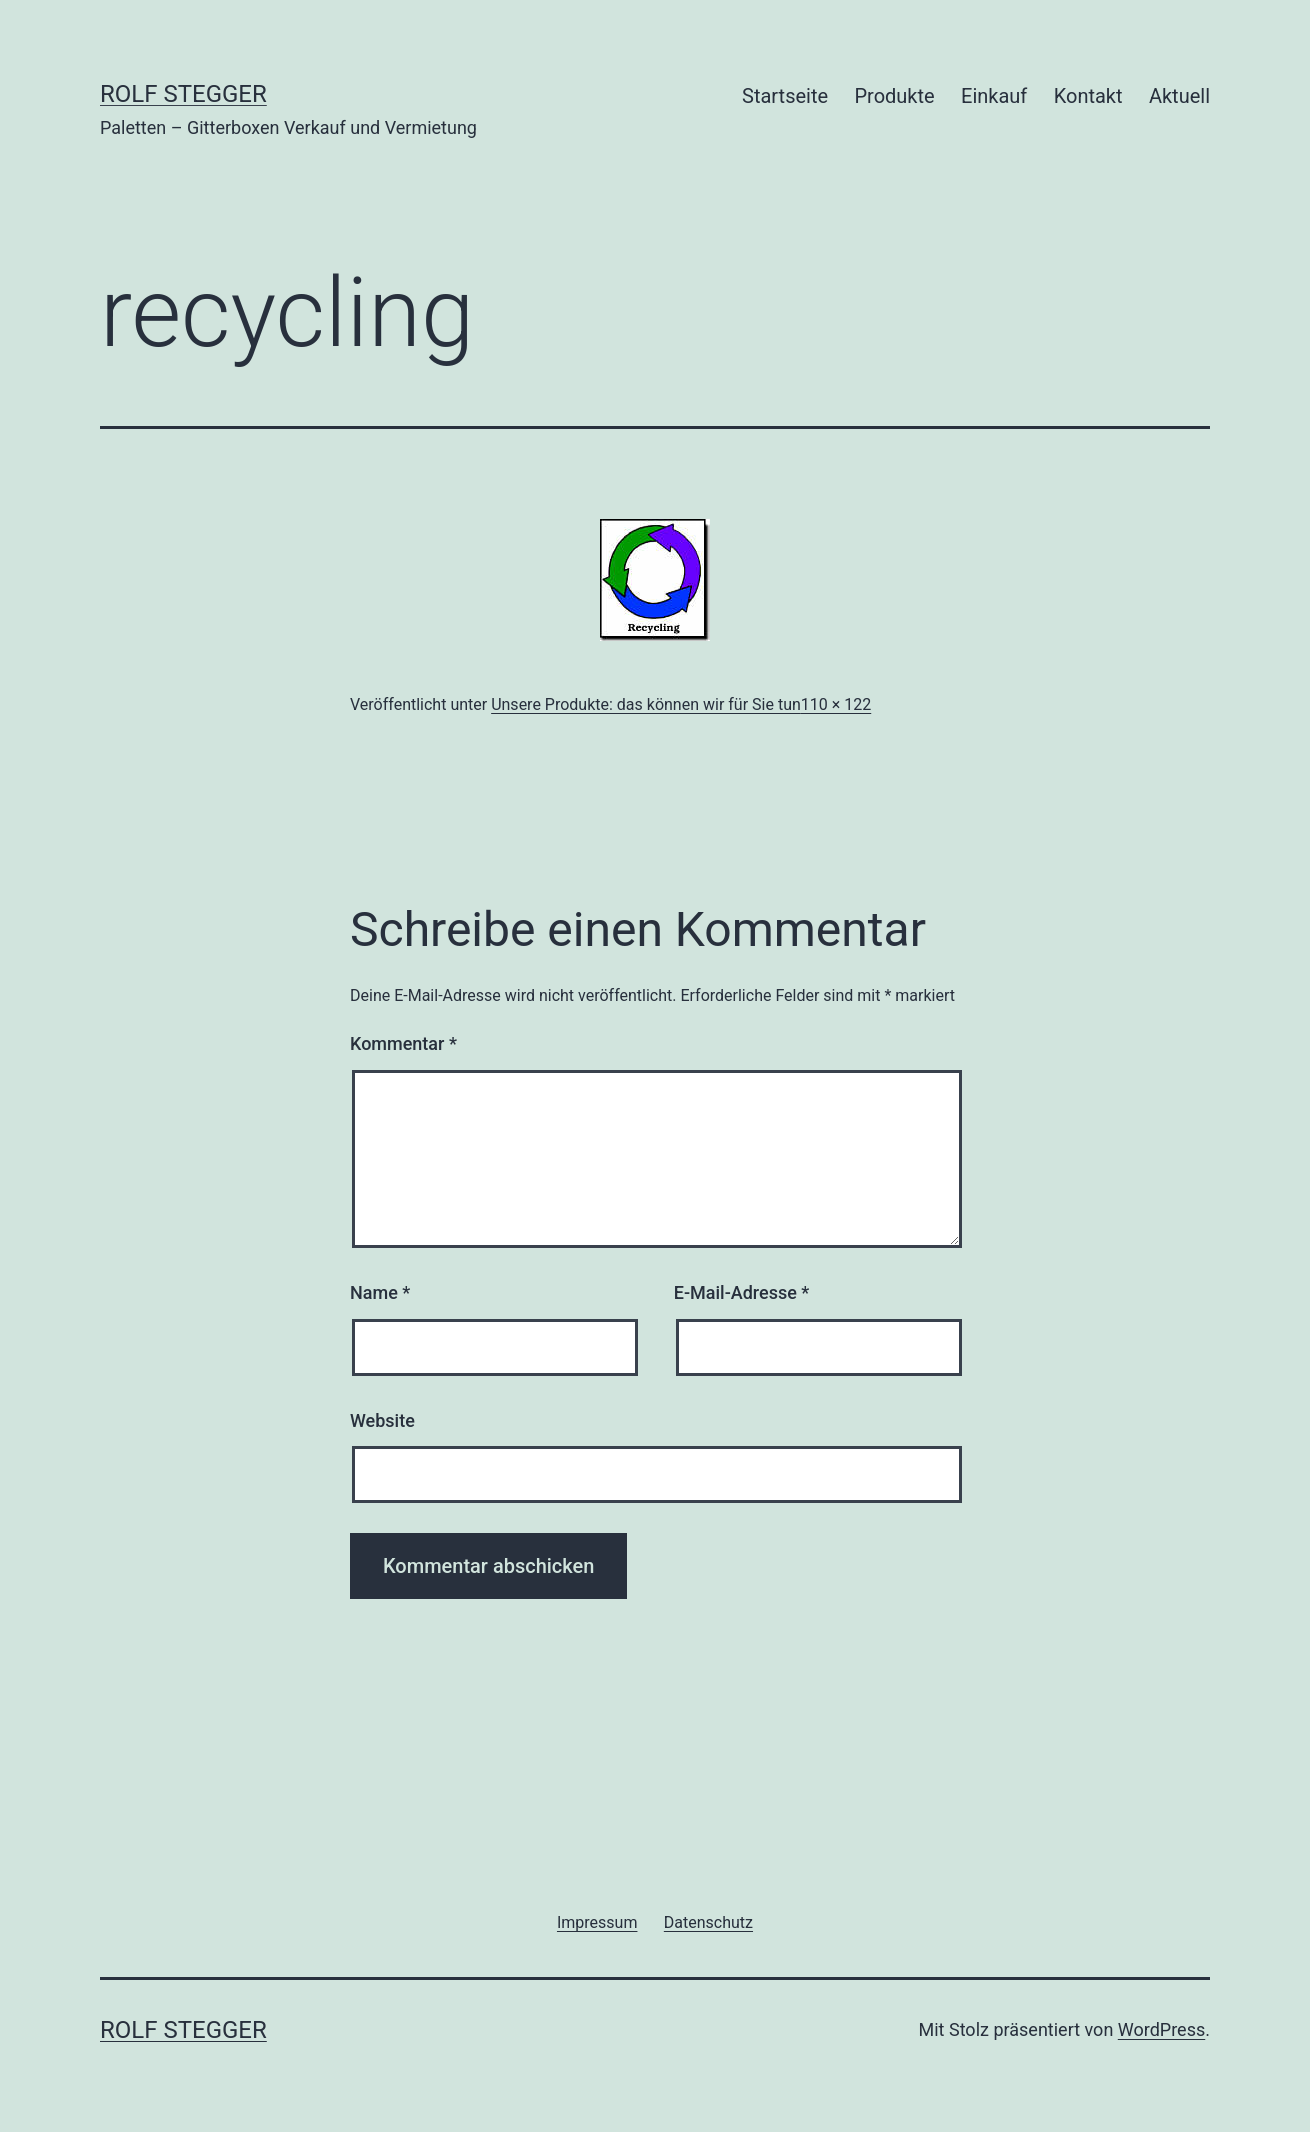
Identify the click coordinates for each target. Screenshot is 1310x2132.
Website (382, 1420)
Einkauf (994, 96)
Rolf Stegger (183, 94)
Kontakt (1088, 96)
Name (380, 1292)
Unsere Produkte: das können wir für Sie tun (646, 704)
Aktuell (1179, 96)
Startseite (785, 96)
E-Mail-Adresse (742, 1292)
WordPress (1161, 2029)
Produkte (894, 96)
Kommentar (403, 1043)
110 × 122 (836, 704)
